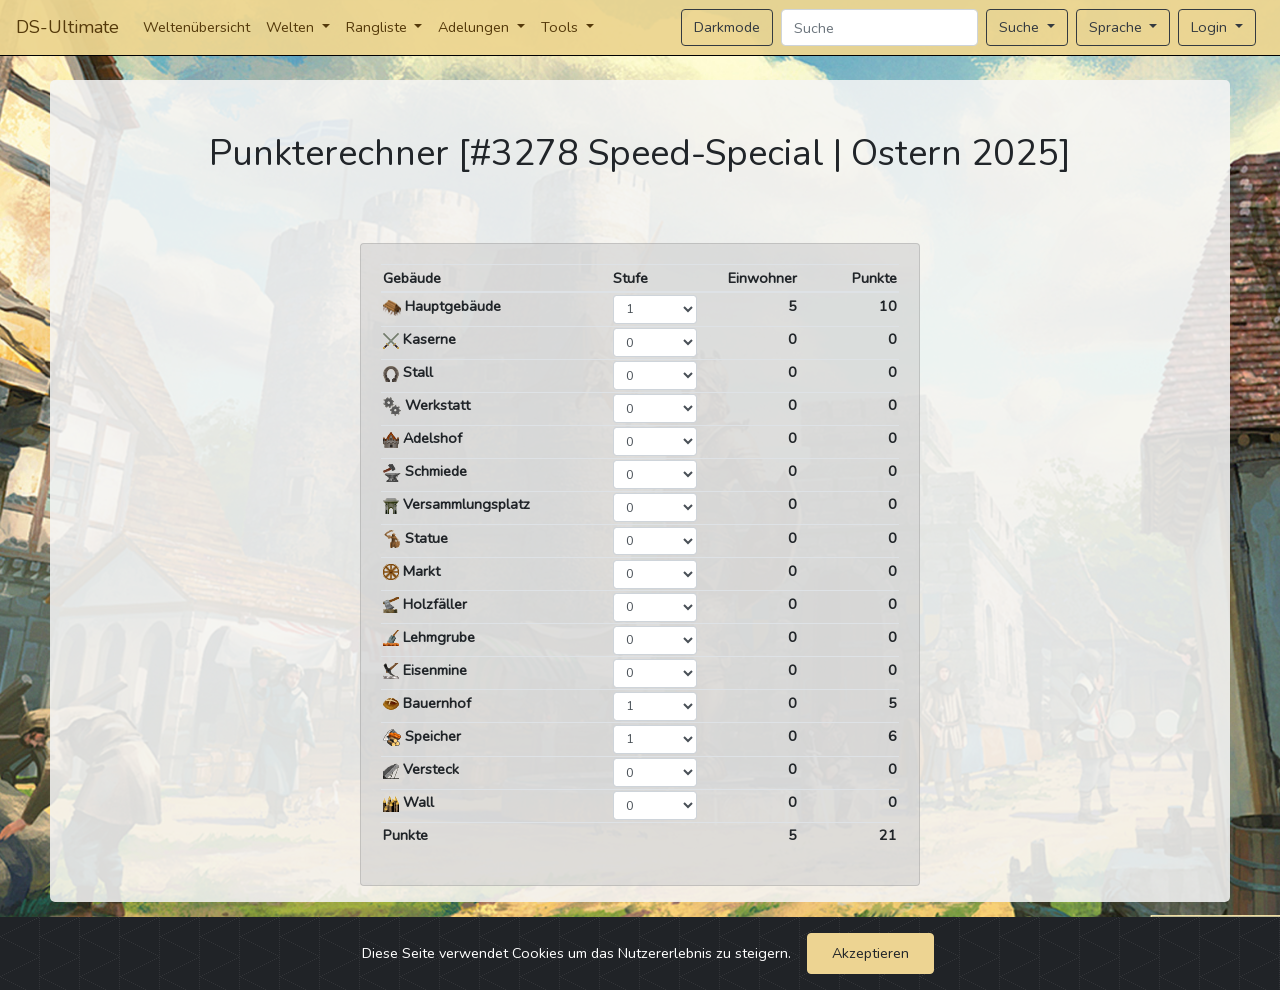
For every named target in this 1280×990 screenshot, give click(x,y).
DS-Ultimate (67, 27)
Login (1211, 27)
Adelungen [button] (475, 27)
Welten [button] (292, 27)
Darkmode (727, 27)
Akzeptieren (870, 953)
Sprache (1117, 27)
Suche (1021, 27)
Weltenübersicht (196, 27)
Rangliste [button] (378, 27)
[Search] (879, 27)
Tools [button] (561, 27)
